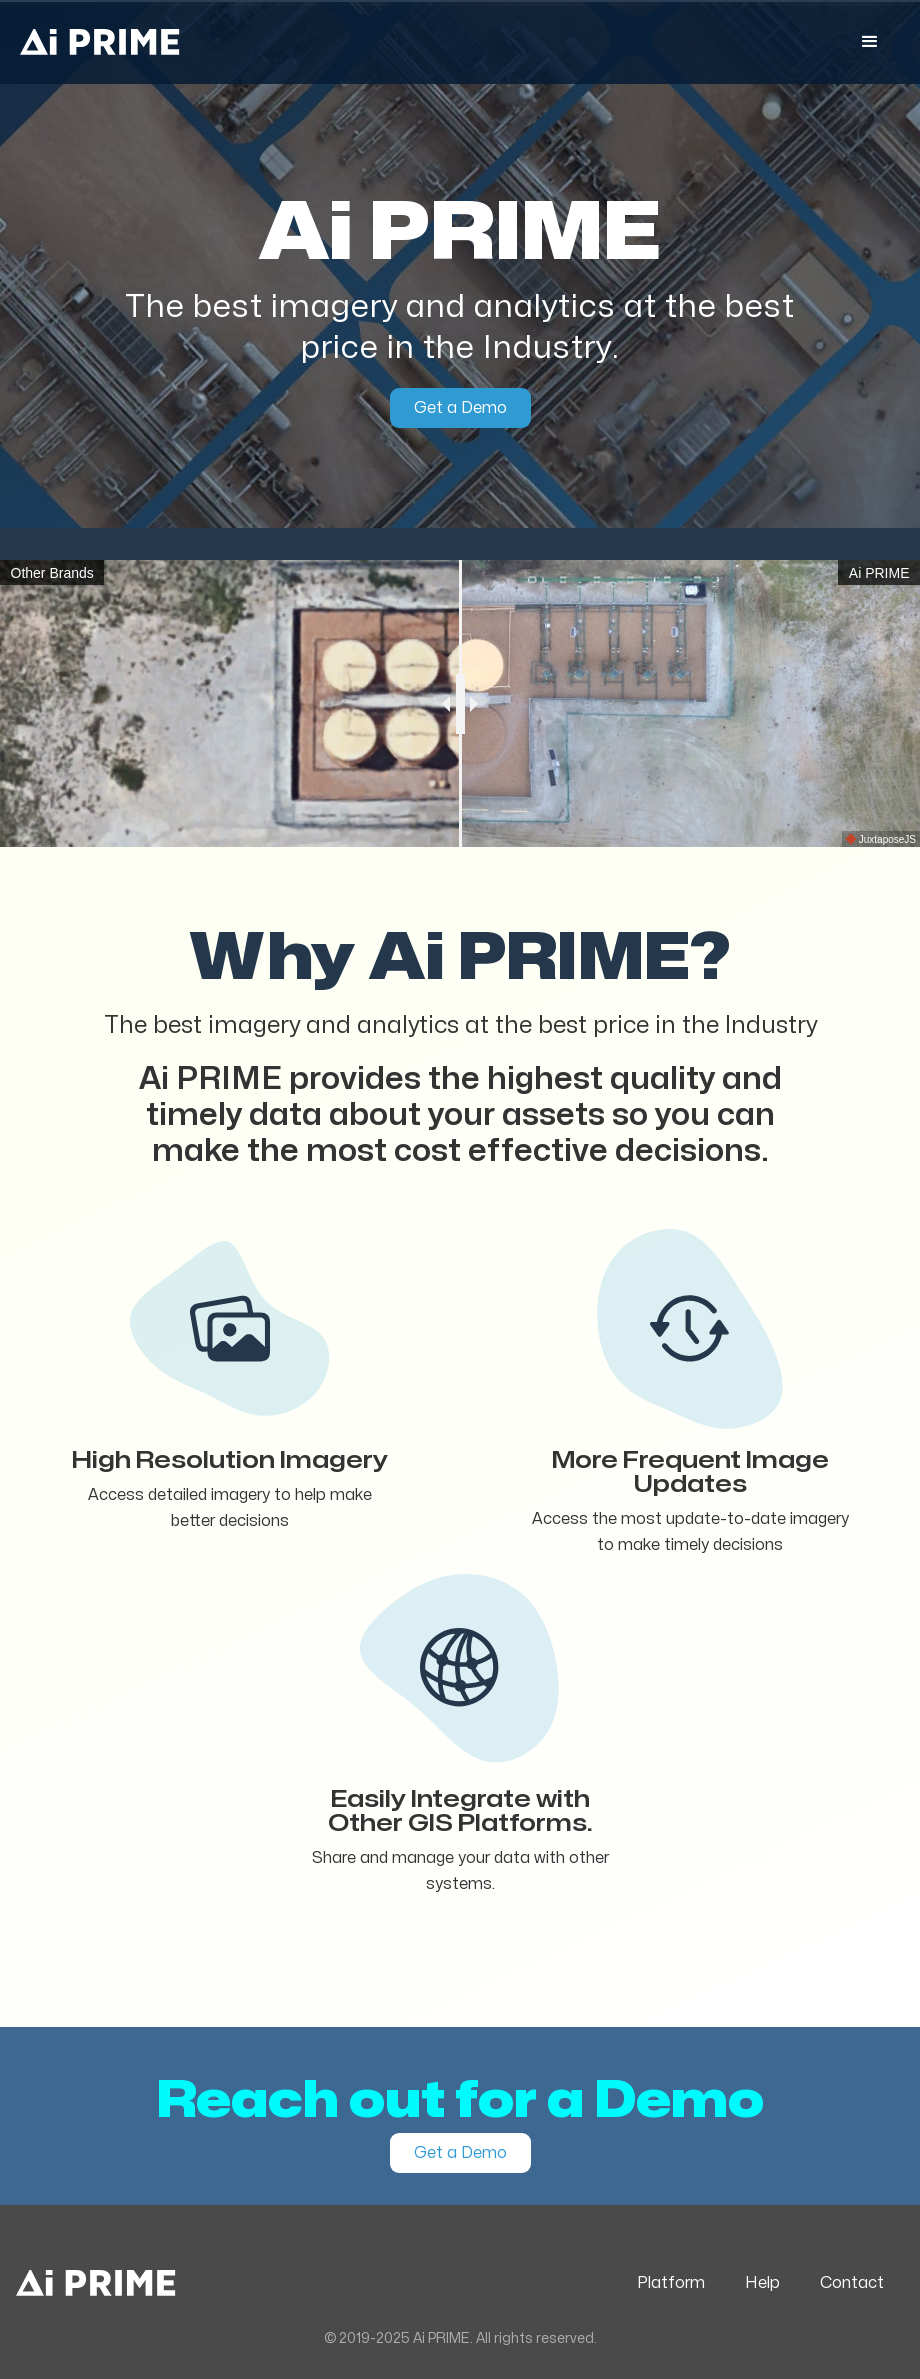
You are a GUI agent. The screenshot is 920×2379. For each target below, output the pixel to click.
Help (762, 2283)
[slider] (460, 704)
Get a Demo (460, 408)
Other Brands (52, 573)
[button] (870, 42)
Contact (852, 2283)
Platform (671, 2283)
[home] (100, 42)
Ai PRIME (879, 573)
